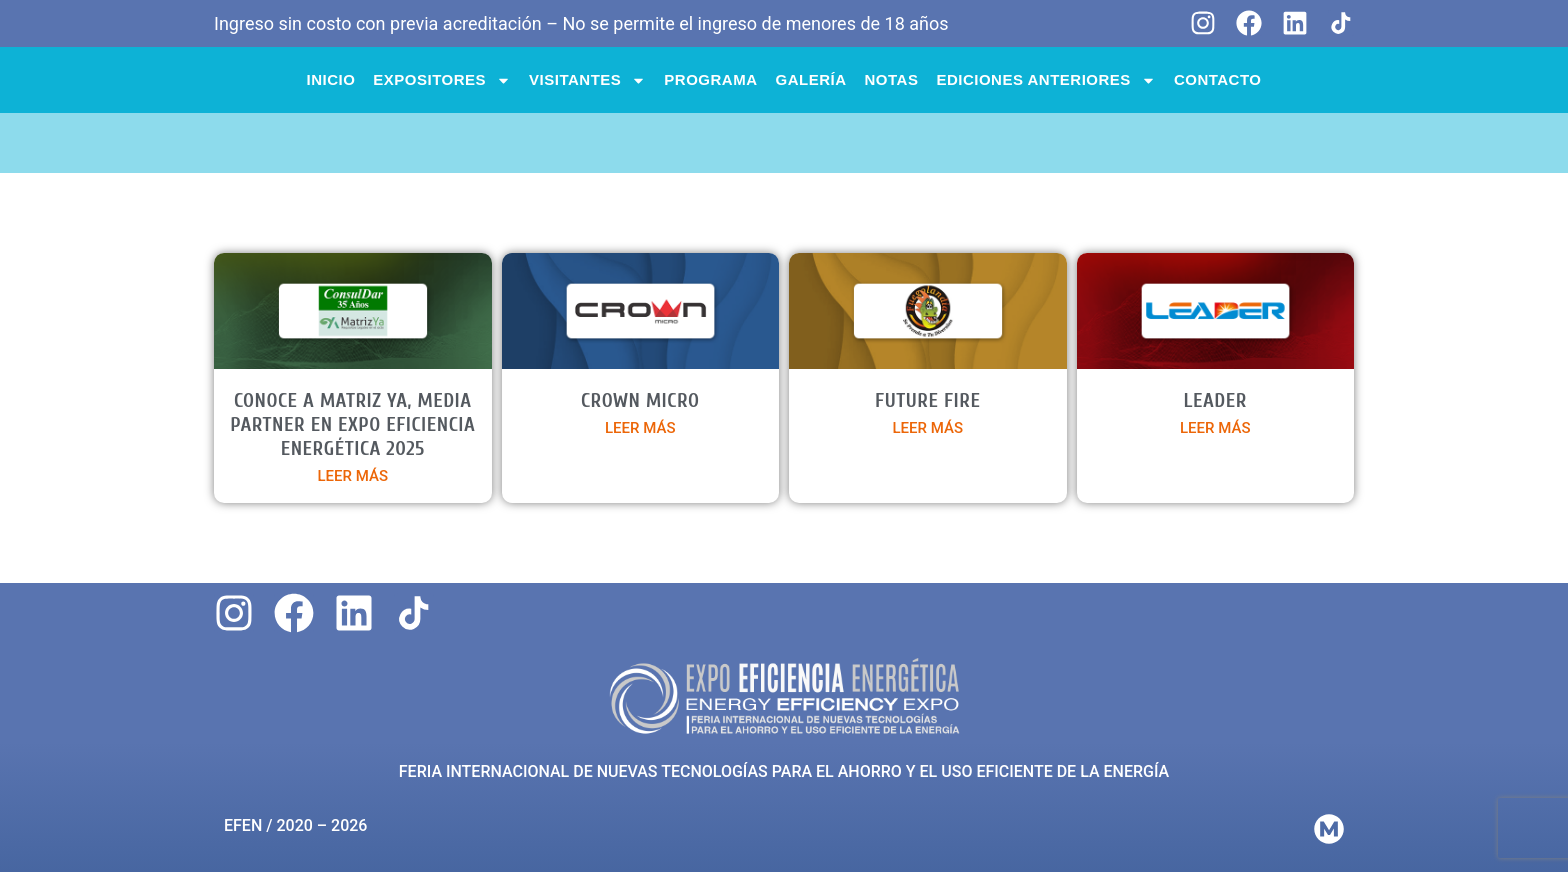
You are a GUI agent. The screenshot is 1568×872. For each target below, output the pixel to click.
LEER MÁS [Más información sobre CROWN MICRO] (640, 428)
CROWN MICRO (640, 400)
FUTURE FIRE (927, 400)
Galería (811, 79)
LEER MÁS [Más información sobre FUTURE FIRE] (928, 428)
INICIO (331, 79)
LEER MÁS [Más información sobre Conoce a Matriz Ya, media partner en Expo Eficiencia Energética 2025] (353, 476)
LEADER (1215, 400)
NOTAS (892, 79)
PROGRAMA (710, 79)
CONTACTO (1218, 79)
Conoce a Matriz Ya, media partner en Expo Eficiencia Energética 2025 (352, 424)
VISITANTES (587, 80)
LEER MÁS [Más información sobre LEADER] (1215, 428)
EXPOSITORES (442, 80)
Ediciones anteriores (1045, 80)
